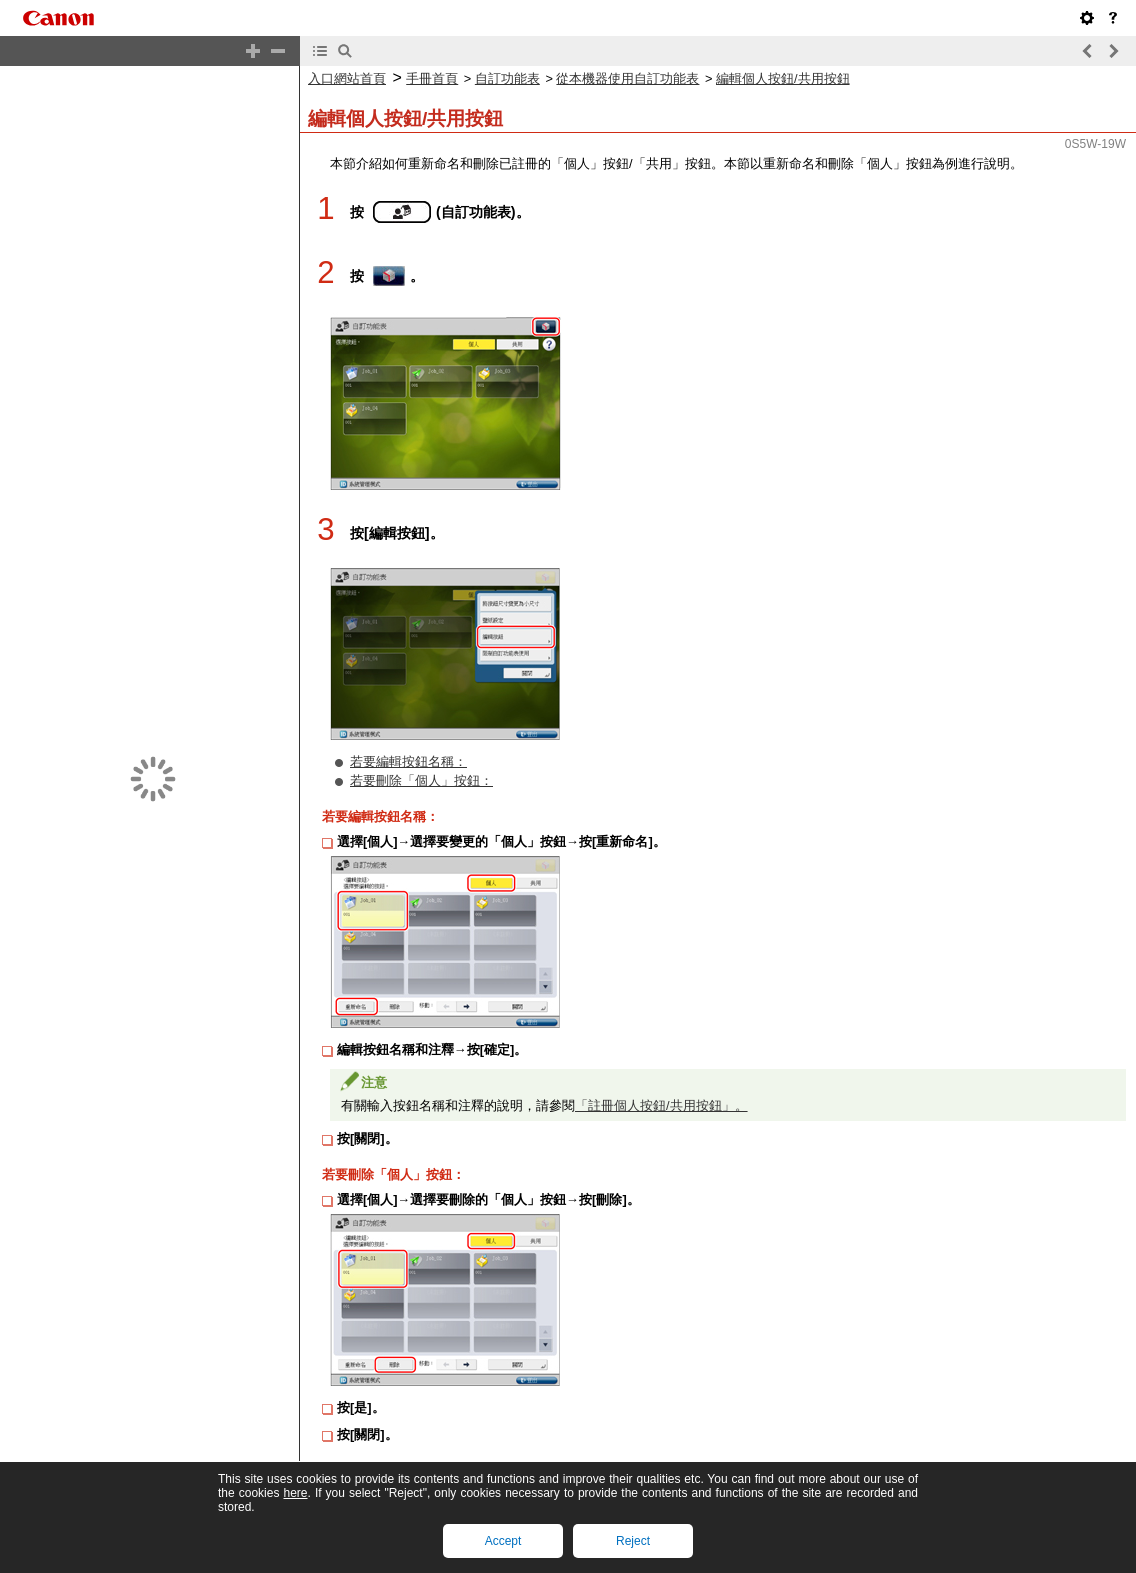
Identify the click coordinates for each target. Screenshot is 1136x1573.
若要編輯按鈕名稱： (408, 761)
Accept (503, 1541)
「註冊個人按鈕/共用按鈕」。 (661, 1105)
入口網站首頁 (347, 78)
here (295, 1493)
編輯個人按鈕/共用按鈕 (783, 78)
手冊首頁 (432, 78)
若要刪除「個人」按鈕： (421, 780)
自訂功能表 (507, 78)
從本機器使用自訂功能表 (627, 78)
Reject (633, 1541)
